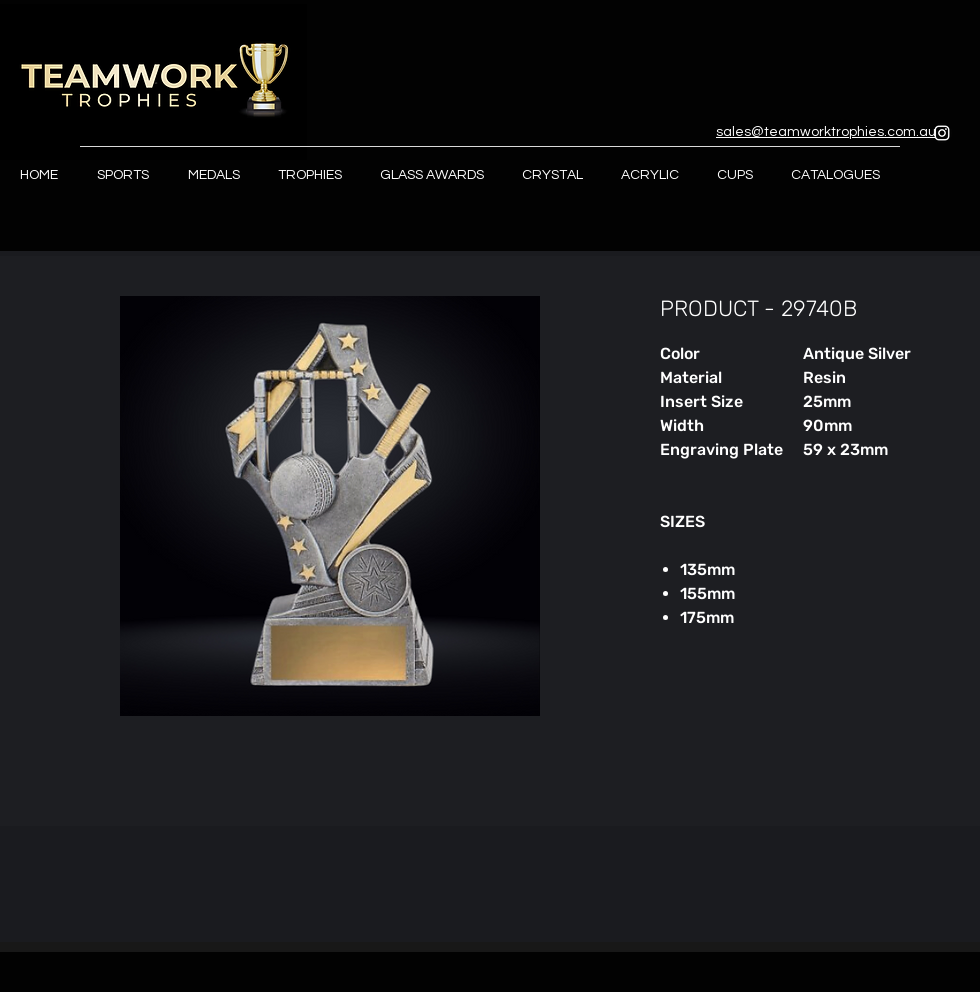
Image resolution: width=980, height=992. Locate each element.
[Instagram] (942, 133)
